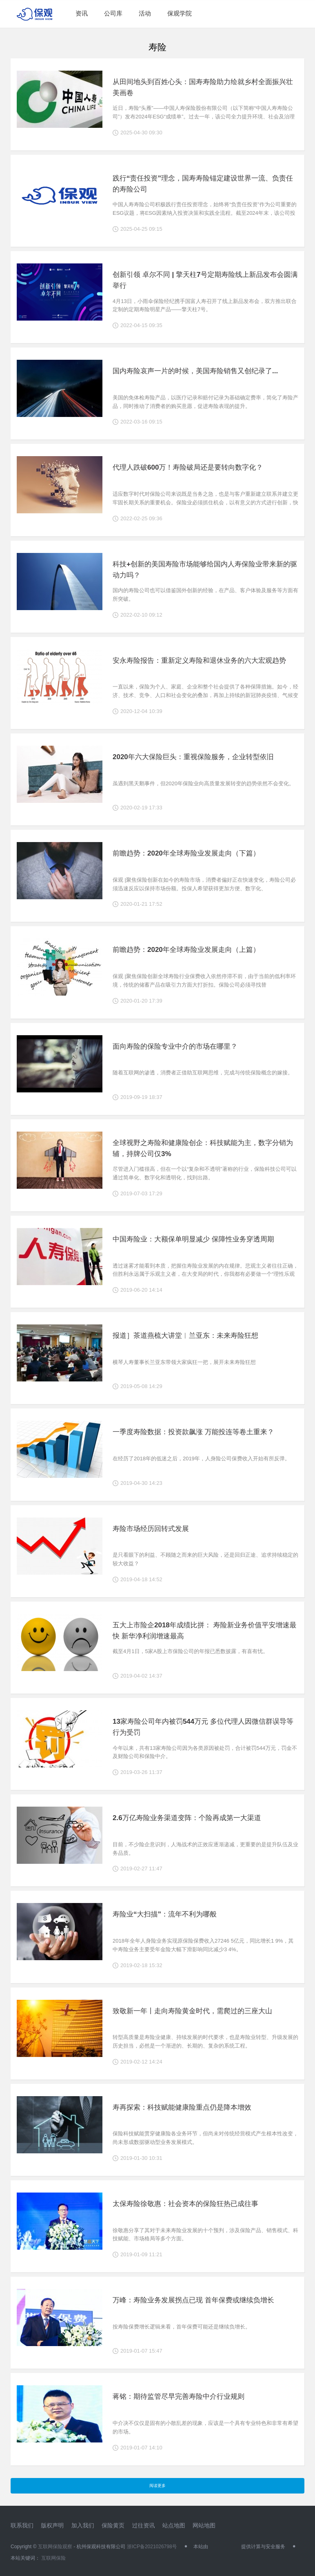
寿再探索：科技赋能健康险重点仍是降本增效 (182, 2107)
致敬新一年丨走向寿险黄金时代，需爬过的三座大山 (192, 2011)
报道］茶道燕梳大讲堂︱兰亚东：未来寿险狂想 (185, 1335)
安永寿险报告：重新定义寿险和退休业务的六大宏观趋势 (199, 660)
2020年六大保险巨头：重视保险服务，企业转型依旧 (193, 757)
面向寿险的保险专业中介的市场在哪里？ (175, 1046)
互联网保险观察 (55, 2546)
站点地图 (173, 2525)
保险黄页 (113, 2525)
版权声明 (52, 2525)
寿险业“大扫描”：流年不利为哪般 (165, 1914)
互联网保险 (53, 2558)
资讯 (81, 13)
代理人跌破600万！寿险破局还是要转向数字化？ (188, 467)
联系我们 (22, 2525)
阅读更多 (157, 2485)
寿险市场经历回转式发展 (151, 1529)
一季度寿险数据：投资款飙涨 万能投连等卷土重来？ (193, 1432)
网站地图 (204, 2525)
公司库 (113, 13)
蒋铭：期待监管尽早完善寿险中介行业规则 (178, 2396)
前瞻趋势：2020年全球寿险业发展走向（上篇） (186, 950)
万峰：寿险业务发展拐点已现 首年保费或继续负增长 (193, 2300)
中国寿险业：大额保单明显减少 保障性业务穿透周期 (193, 1239)
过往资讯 (143, 2525)
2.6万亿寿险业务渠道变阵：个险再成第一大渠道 (187, 1818)
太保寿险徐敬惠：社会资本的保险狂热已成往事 (185, 2204)
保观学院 (179, 13)
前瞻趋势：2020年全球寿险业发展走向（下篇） (186, 853)
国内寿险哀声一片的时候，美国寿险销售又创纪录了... (195, 371)
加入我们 (82, 2525)
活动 (145, 13)
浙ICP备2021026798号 (152, 2546)
